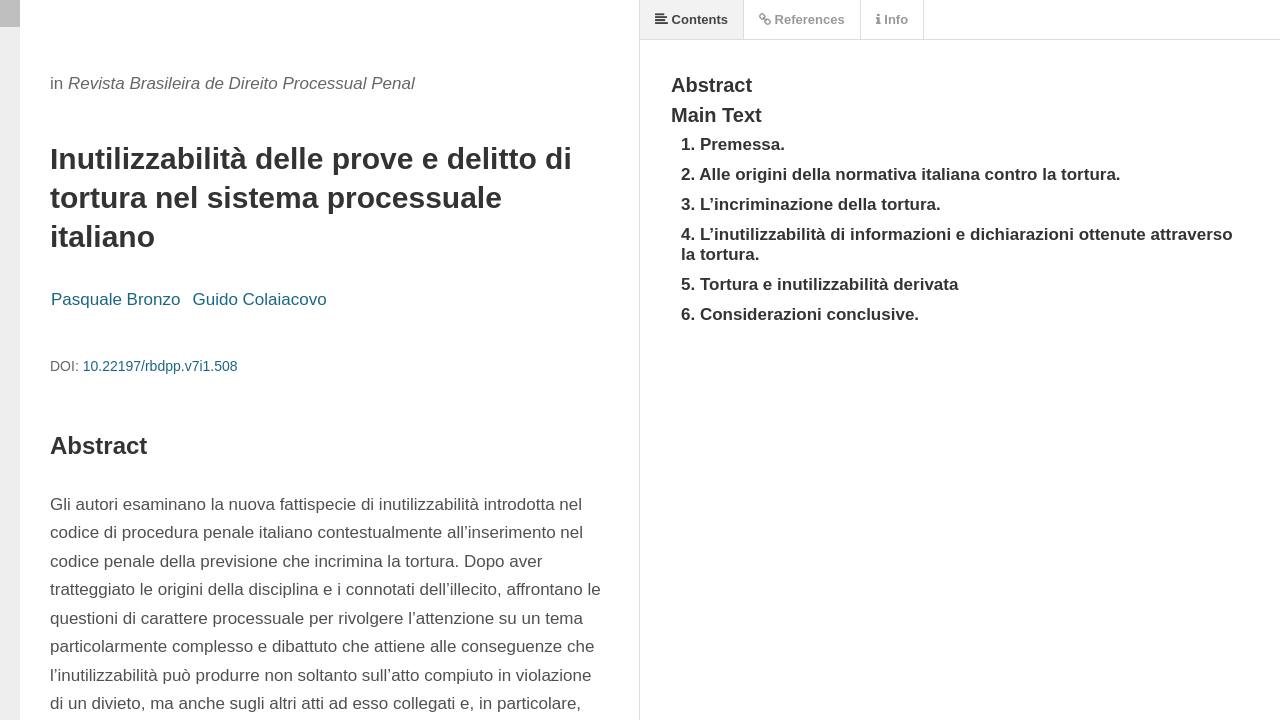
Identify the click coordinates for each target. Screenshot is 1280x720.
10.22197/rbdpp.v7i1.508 (160, 366)
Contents (691, 19)
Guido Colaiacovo (259, 299)
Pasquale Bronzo (115, 299)
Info (892, 19)
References (802, 19)
